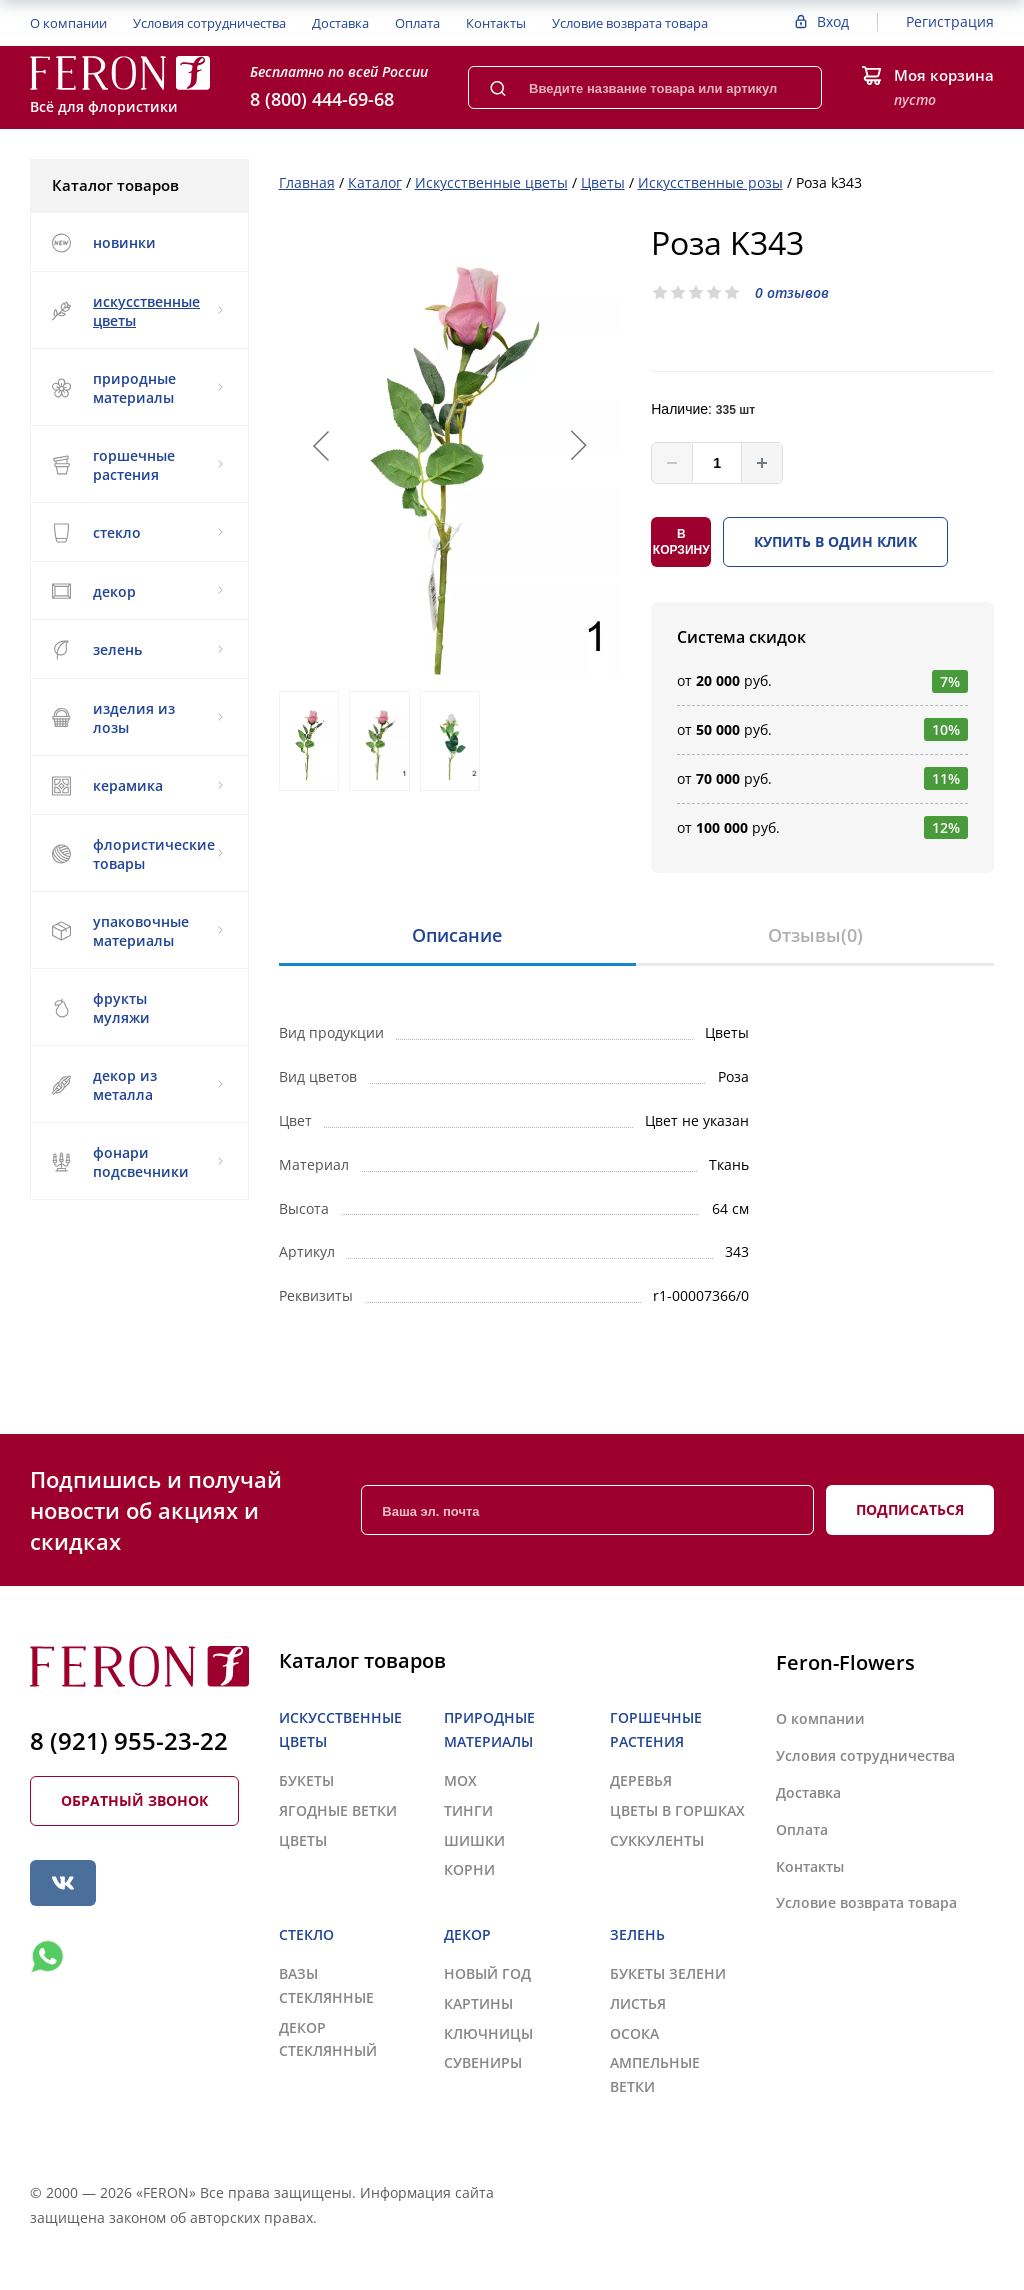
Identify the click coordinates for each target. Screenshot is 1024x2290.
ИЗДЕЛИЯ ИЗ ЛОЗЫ (137, 718)
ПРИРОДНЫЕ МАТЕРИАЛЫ (137, 388)
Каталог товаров (138, 185)
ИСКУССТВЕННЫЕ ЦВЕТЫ (137, 311)
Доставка (340, 23)
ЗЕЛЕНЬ (137, 650)
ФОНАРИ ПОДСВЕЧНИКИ (137, 1162)
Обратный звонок (134, 1800)
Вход (833, 21)
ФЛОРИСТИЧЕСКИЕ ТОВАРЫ (137, 854)
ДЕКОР (137, 591)
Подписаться (910, 1509)
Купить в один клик (835, 541)
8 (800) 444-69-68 (322, 99)
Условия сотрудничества (209, 23)
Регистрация (950, 21)
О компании (68, 23)
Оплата (417, 23)
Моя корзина (944, 75)
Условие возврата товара (630, 23)
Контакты (496, 23)
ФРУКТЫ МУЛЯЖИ (100, 1008)
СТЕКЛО (137, 533)
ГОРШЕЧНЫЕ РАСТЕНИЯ (137, 465)
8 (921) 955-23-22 (129, 1740)
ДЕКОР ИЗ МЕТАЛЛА (137, 1085)
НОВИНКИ (103, 243)
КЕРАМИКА (137, 786)
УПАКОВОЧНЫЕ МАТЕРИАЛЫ (137, 931)
